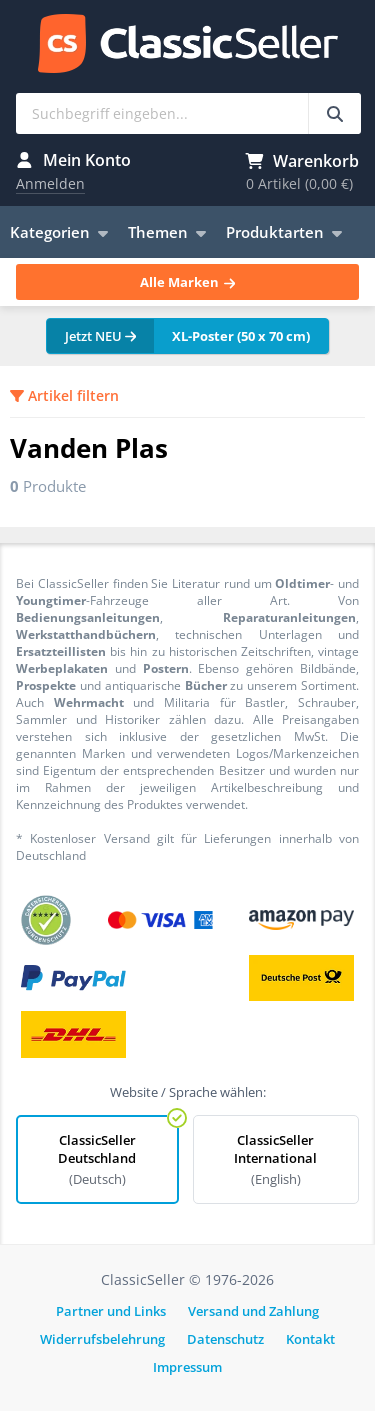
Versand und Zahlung (253, 1311)
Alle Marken (187, 282)
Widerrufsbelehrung (102, 1339)
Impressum (187, 1367)
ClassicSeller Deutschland (97, 1159)
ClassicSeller (188, 45)
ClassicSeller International (276, 1159)
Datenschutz (225, 1339)
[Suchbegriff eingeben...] (334, 113)
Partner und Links (111, 1311)
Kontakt (310, 1339)
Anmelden (50, 183)
